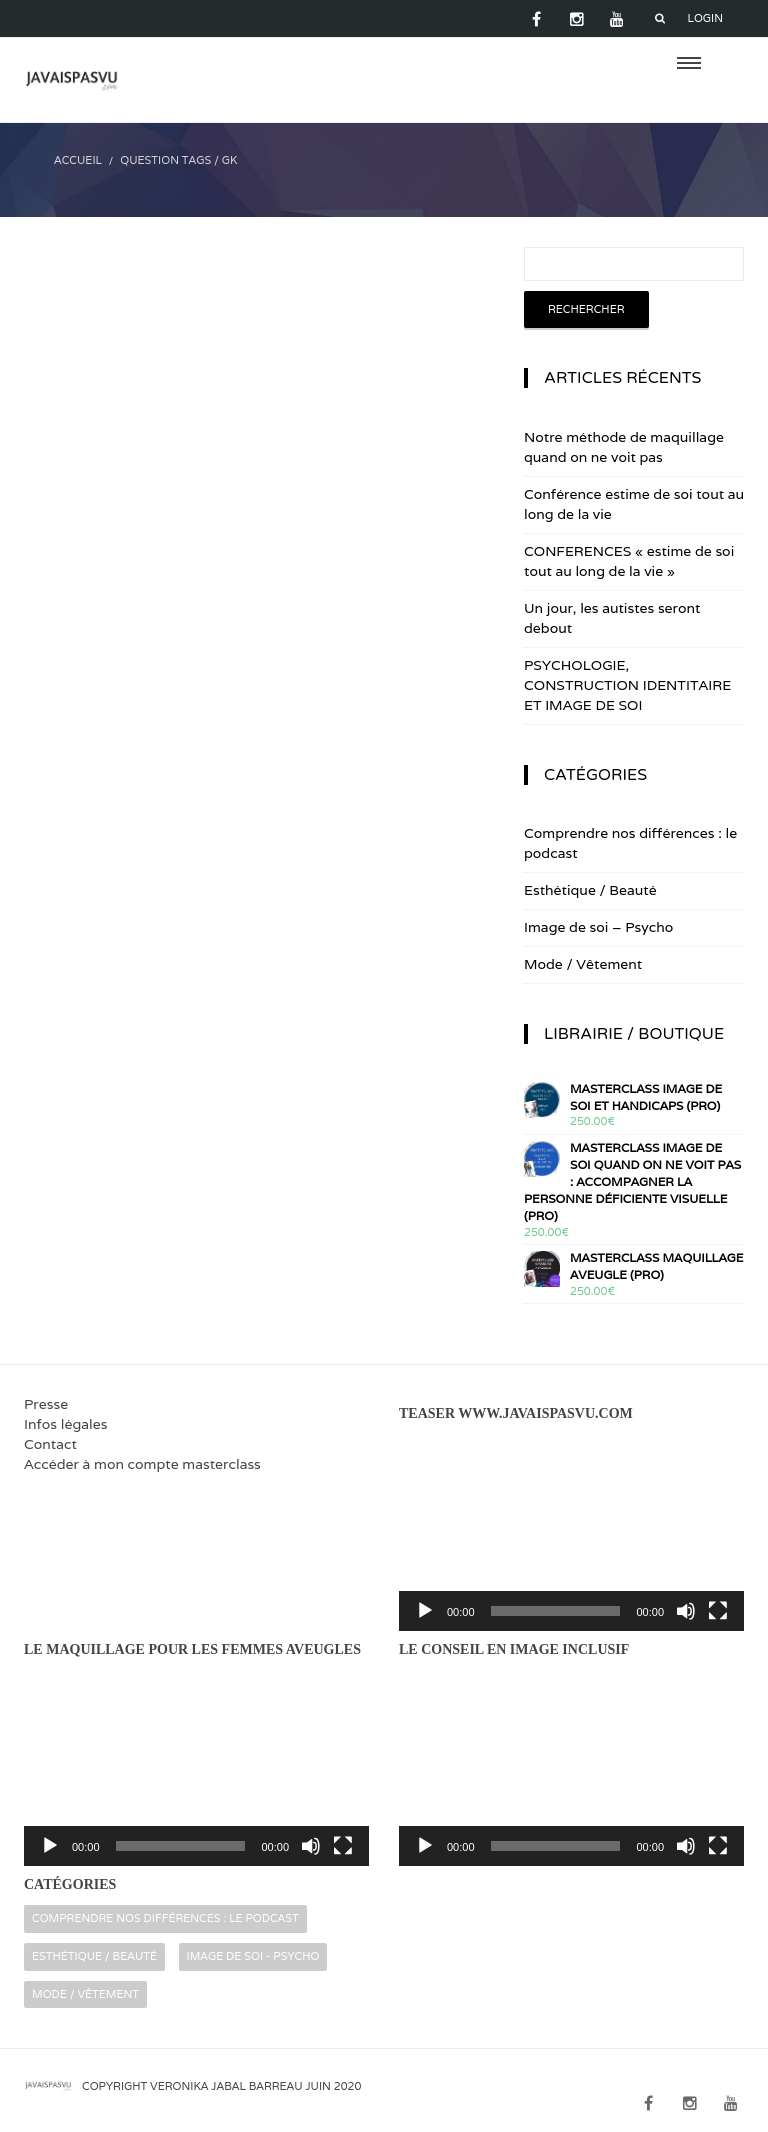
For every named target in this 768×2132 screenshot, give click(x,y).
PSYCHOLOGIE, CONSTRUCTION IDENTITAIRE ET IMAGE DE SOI (627, 685)
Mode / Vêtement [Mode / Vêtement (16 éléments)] (85, 1994)
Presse (46, 1404)
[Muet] (686, 1611)
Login (705, 18)
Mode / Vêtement (583, 964)
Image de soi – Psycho (598, 927)
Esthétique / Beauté (590, 890)
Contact (50, 1444)
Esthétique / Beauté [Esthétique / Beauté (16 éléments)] (94, 1956)
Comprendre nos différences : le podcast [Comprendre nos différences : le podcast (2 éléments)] (165, 1918)
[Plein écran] (718, 1611)
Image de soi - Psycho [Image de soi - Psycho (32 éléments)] (253, 1956)
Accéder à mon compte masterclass (142, 1464)
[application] (571, 1532)
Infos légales (65, 1424)
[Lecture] (425, 1611)
